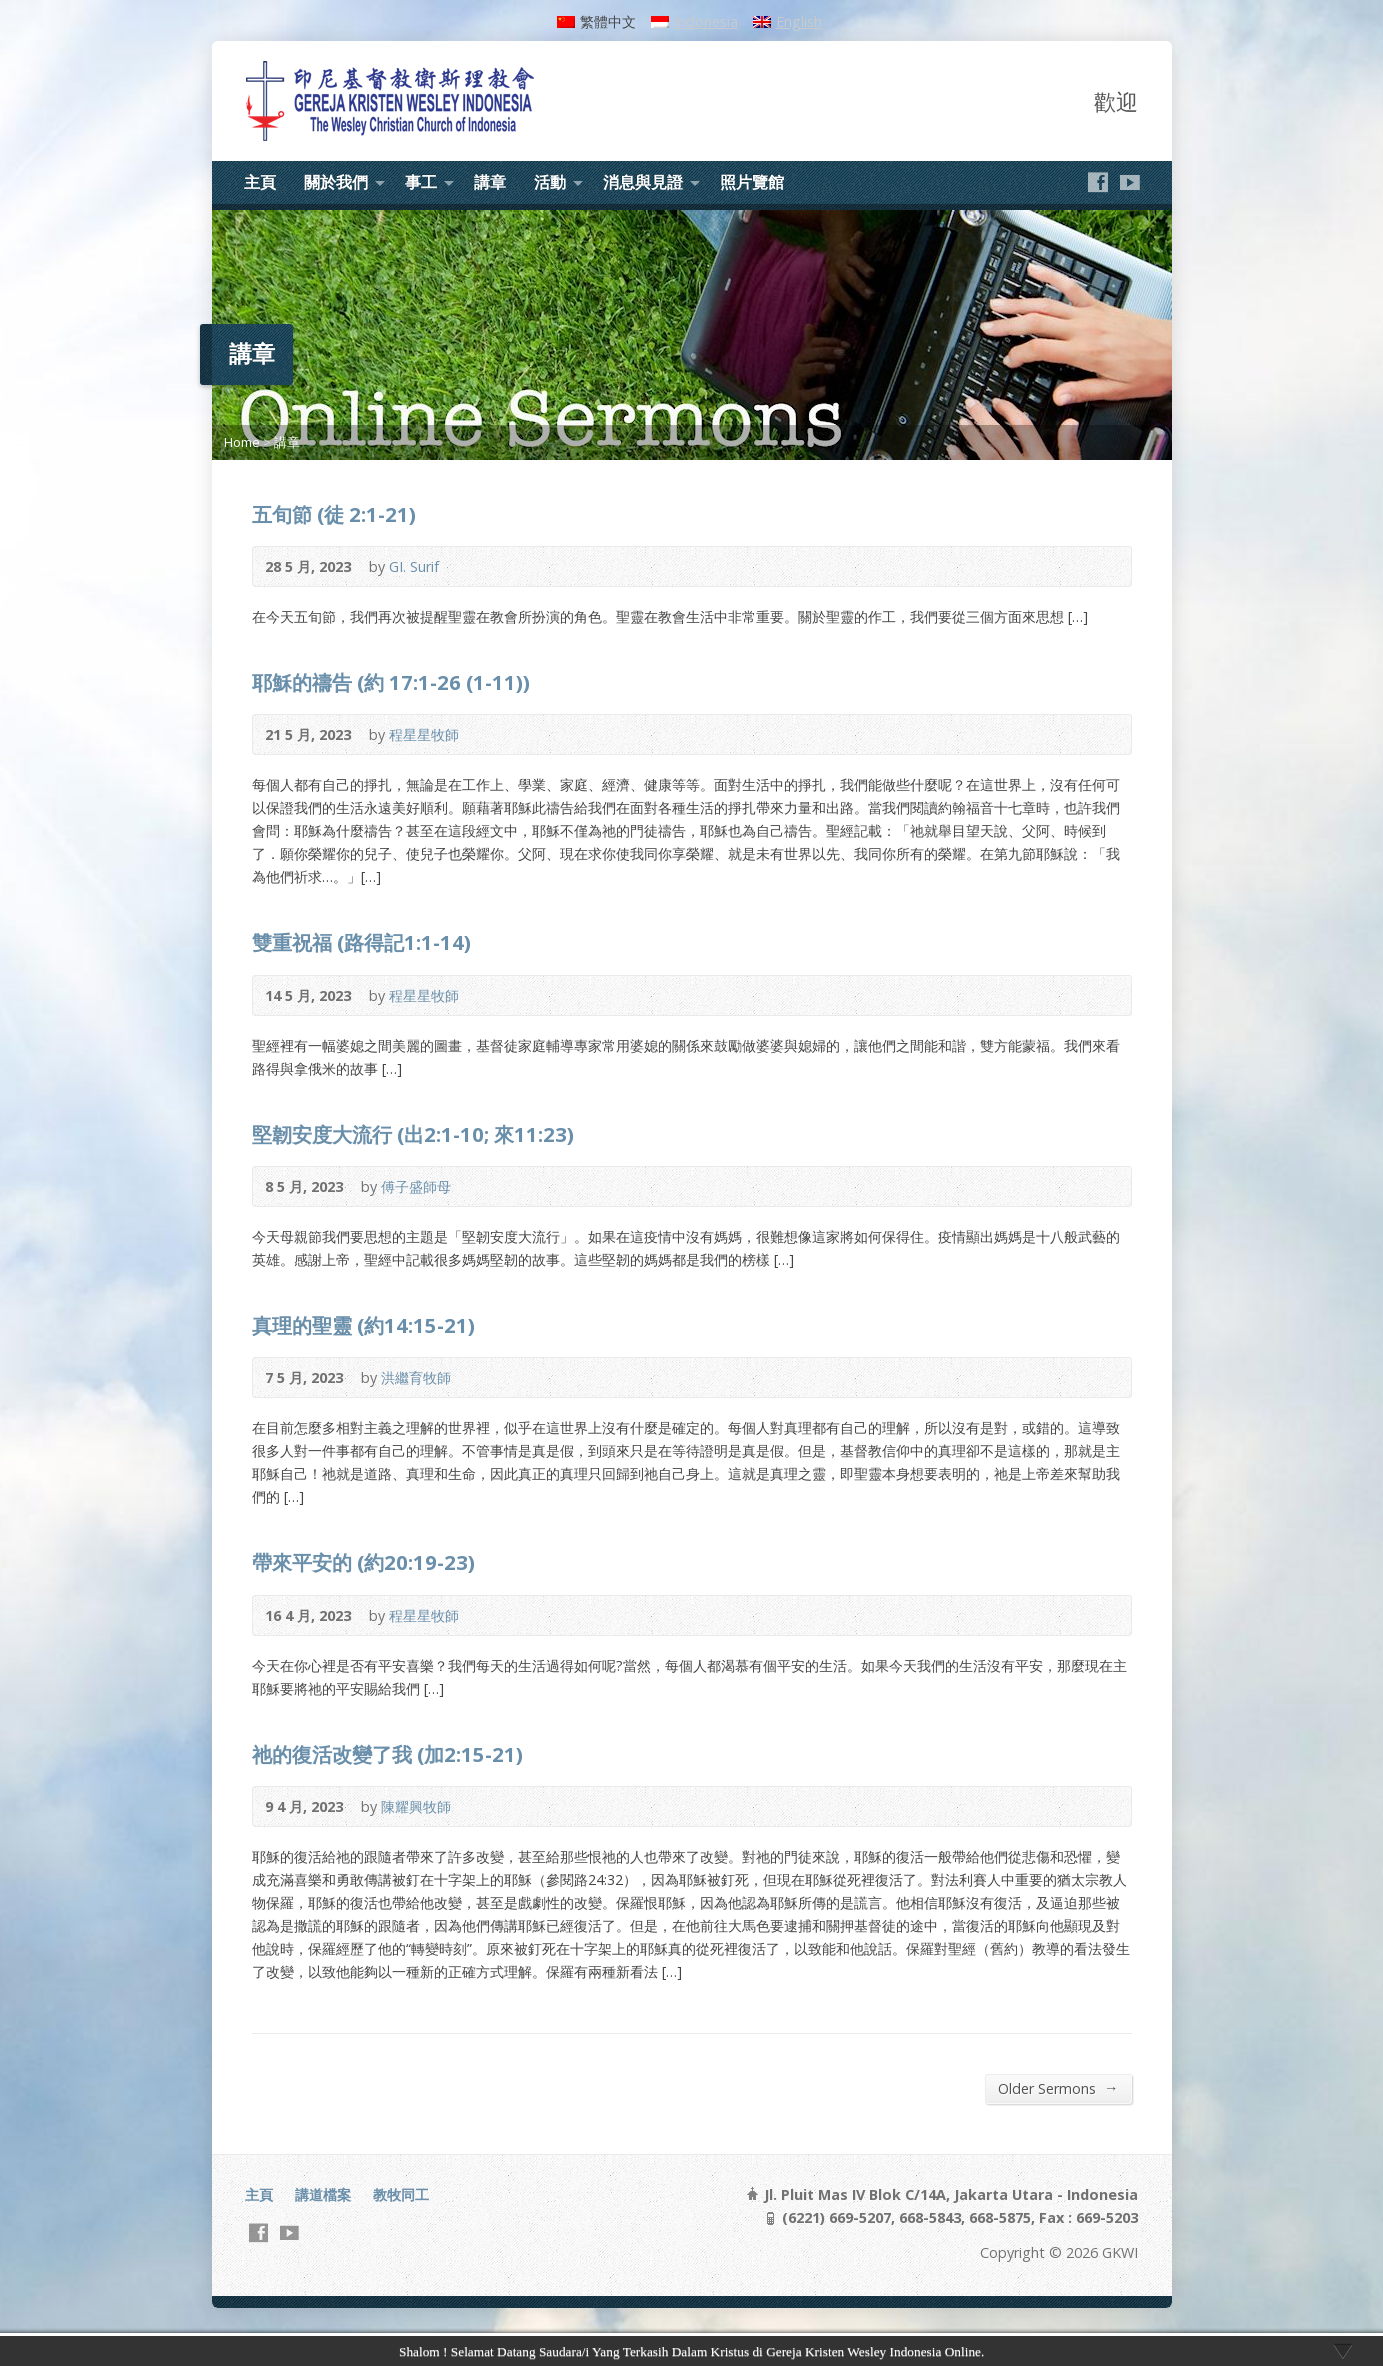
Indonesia (706, 21)
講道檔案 (323, 2194)
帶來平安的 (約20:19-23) (363, 1562)
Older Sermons (1058, 2088)
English (799, 21)
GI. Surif (414, 566)
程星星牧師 (424, 734)
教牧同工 (401, 2194)
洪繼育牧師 (416, 1377)
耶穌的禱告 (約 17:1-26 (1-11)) (391, 682)
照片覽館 (752, 182)
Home (242, 442)
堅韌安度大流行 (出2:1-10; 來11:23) (413, 1134)
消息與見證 (643, 182)
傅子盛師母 (416, 1186)
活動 (550, 182)
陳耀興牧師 (416, 1806)
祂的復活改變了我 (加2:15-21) (387, 1754)
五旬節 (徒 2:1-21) (334, 514)
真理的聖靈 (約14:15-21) (363, 1325)
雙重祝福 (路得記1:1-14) (361, 942)
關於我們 (336, 182)
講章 (490, 182)
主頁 (260, 182)
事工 (421, 182)
